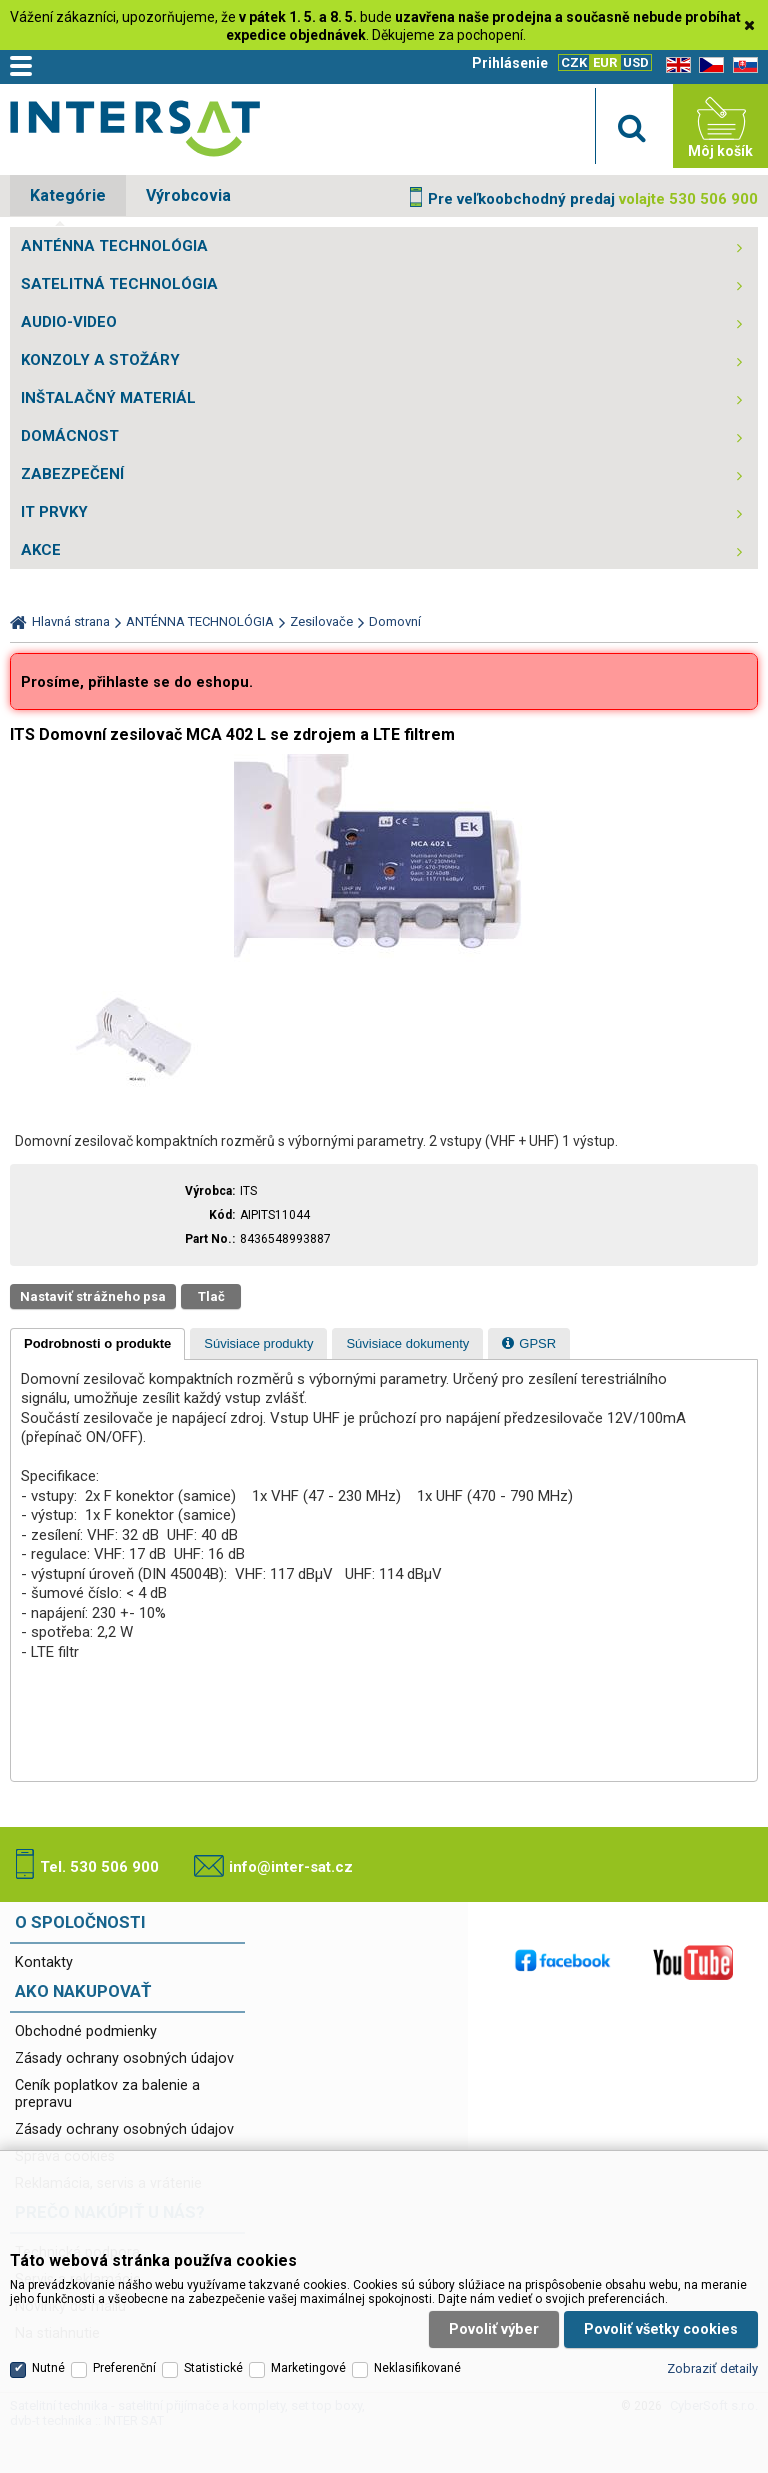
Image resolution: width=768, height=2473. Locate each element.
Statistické (213, 2323)
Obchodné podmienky (86, 2031)
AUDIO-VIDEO (69, 322)
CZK (574, 62)
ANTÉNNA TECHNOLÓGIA (114, 246)
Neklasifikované (417, 2323)
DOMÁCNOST (70, 436)
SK (742, 65)
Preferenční (124, 2323)
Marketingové (308, 2323)
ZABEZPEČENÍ (72, 474)
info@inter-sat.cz (291, 1867)
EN (675, 65)
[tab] (97, 1344)
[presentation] (97, 1344)
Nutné (48, 2323)
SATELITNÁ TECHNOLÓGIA (119, 284)
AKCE (41, 550)
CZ (708, 65)
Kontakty (44, 1962)
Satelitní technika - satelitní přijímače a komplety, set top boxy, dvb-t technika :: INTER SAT (135, 131)
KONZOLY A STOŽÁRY (100, 360)
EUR (605, 62)
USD (636, 62)
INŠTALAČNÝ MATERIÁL (108, 398)
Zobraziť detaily (712, 2323)
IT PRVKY (54, 512)
